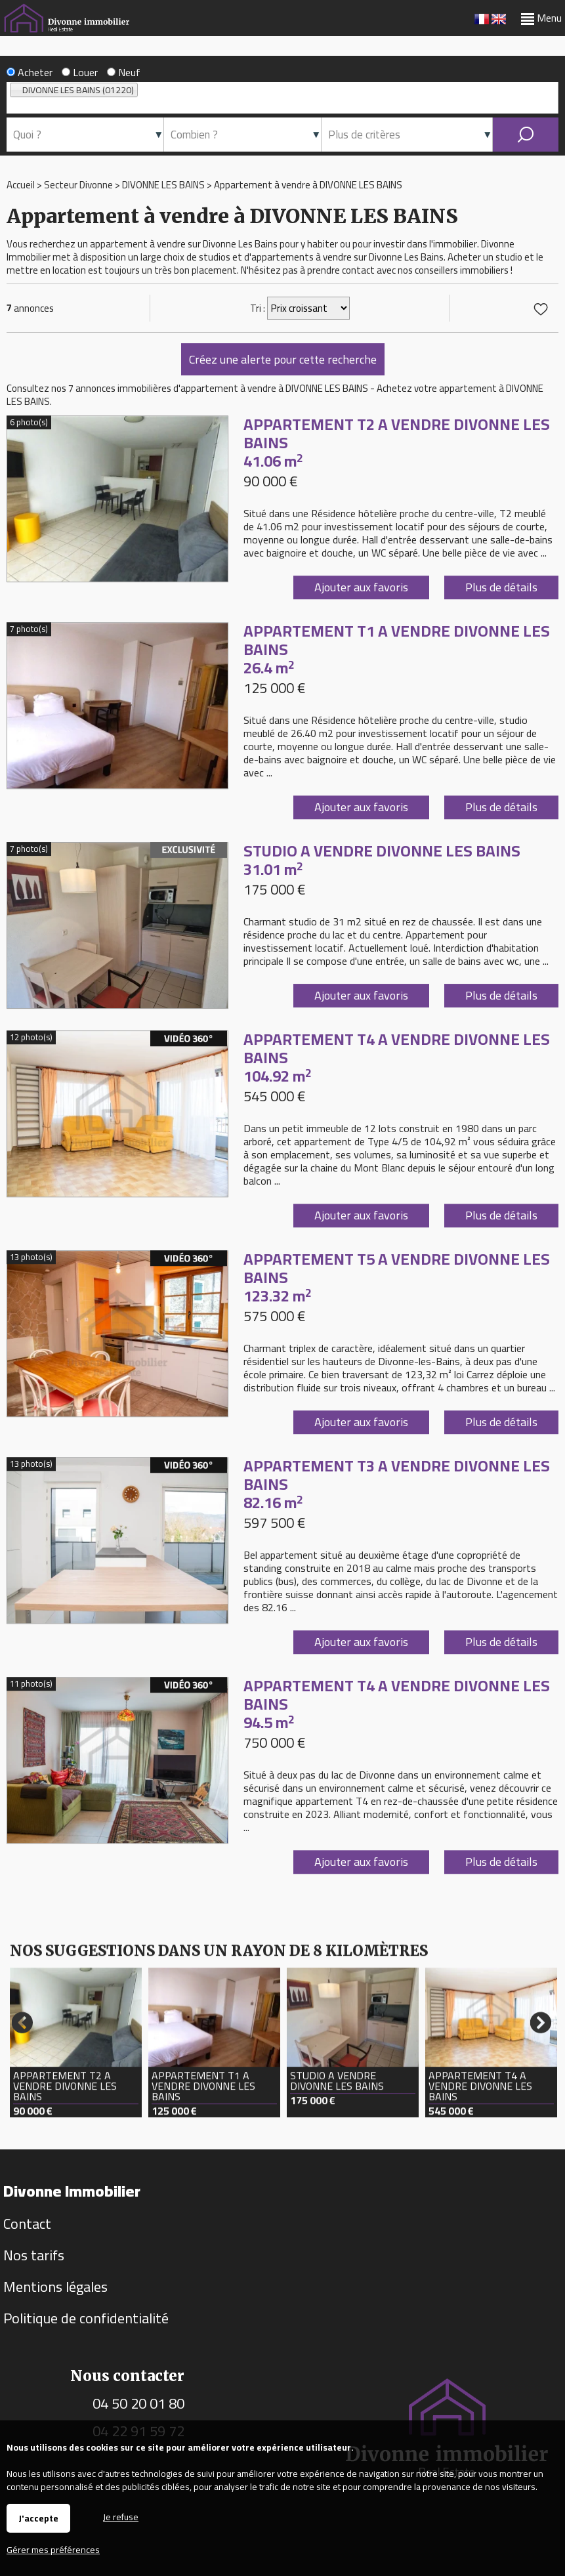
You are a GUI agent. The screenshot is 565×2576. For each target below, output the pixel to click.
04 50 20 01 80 (138, 2403)
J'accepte (38, 2518)
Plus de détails (501, 691)
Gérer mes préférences (53, 2549)
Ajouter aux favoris (361, 691)
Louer (80, 72)
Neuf (123, 72)
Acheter (29, 72)
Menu (541, 18)
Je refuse (120, 2515)
